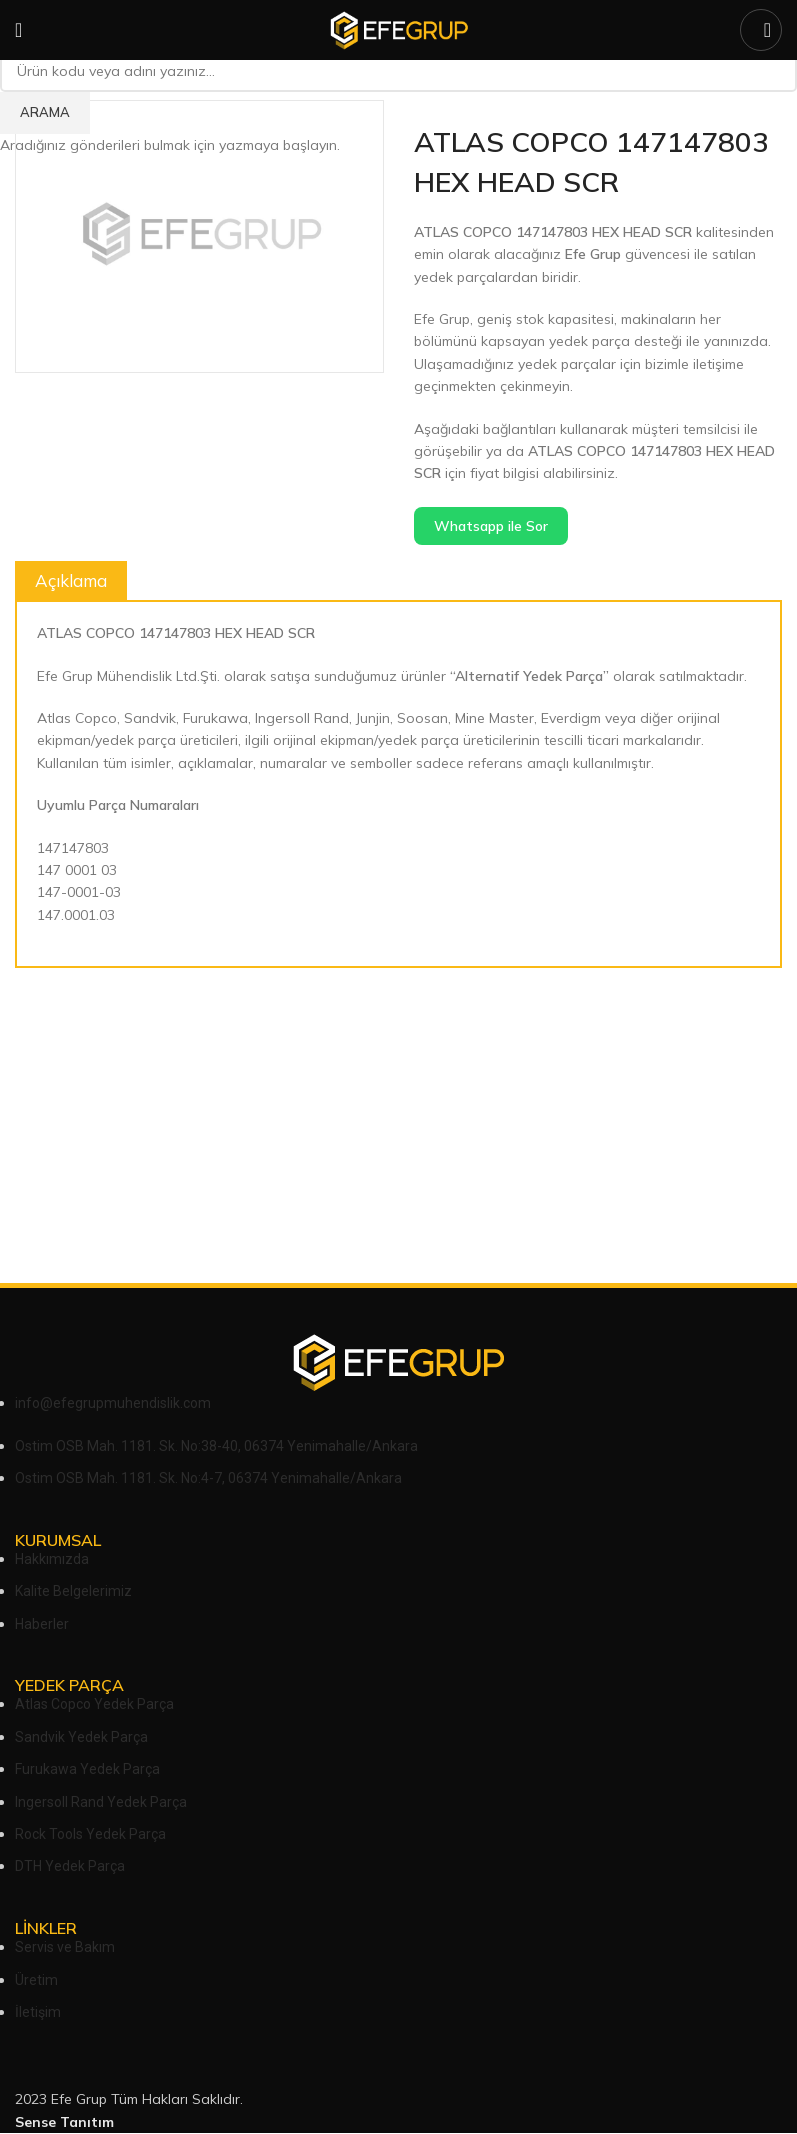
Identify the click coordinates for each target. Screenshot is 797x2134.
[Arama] (761, 30)
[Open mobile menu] (18, 30)
